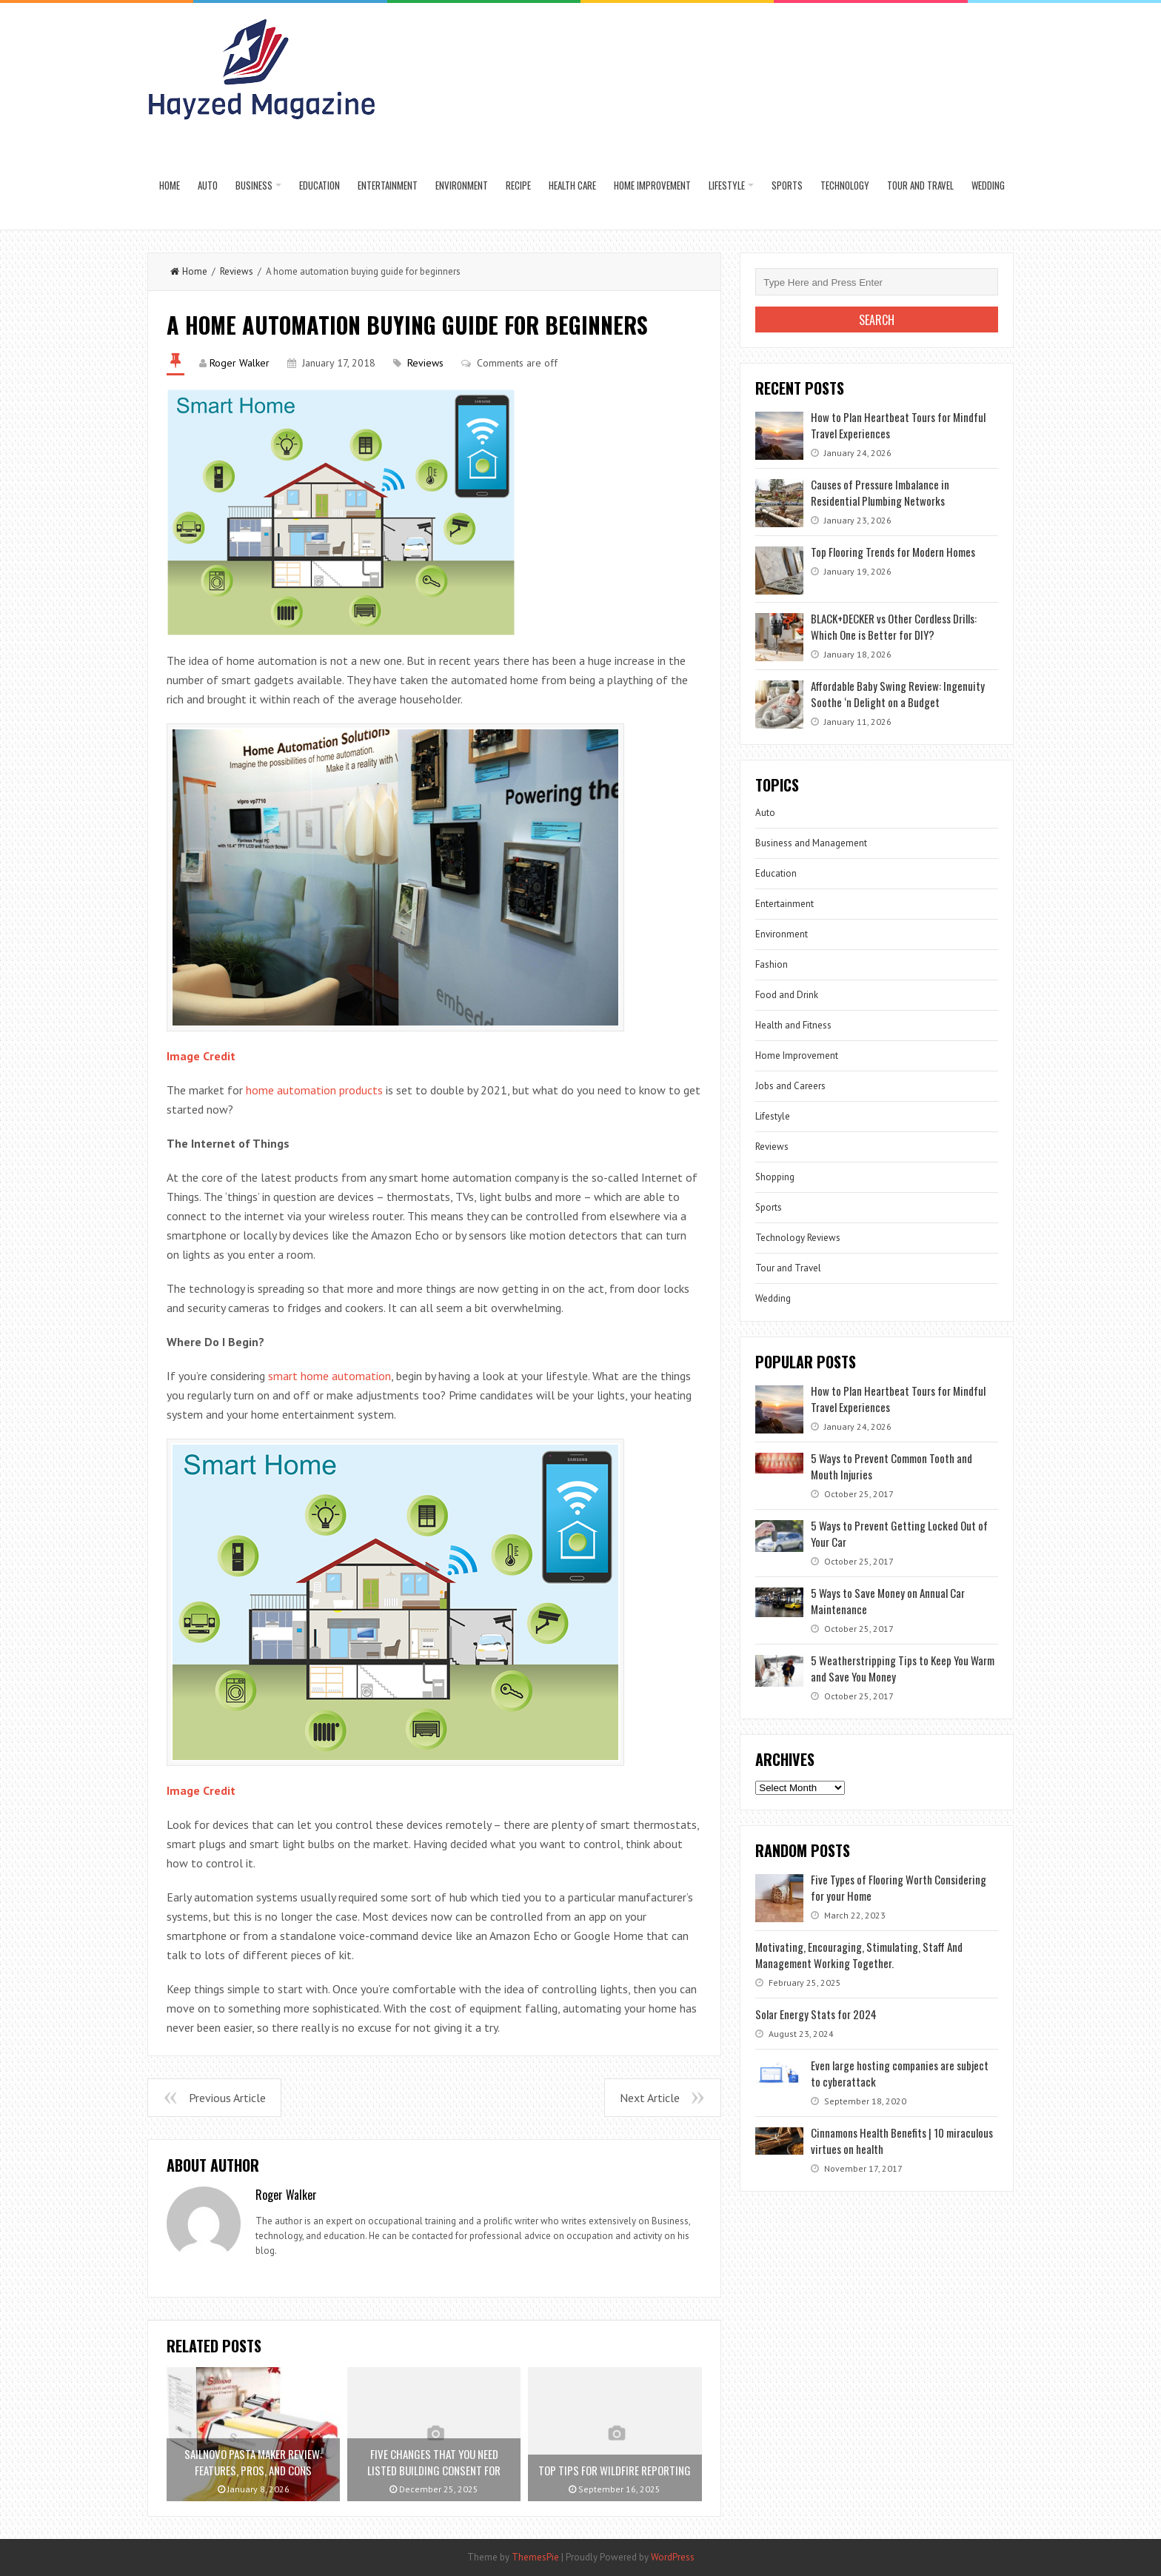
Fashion (771, 964)
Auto (208, 185)
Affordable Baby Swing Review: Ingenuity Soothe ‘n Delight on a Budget (898, 694)
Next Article (650, 2097)
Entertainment (388, 185)
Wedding (988, 185)
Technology (844, 185)
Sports (787, 185)
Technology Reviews (797, 1237)
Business (253, 185)
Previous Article (227, 2097)
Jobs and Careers (790, 1086)
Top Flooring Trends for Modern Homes (893, 551)
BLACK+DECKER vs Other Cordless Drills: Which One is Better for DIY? (894, 626)
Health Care (572, 185)
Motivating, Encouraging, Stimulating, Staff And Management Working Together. (859, 1954)
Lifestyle (727, 185)
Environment (461, 185)
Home (169, 185)
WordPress (673, 2557)
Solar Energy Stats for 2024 (816, 2014)
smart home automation (329, 1375)
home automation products (314, 1090)
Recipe (518, 185)
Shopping (774, 1177)
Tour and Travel (920, 185)
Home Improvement (652, 185)
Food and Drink (786, 994)
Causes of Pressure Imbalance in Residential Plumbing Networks (880, 492)
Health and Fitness (793, 1025)
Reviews (236, 271)
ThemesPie (535, 2557)
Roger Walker (240, 362)
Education (319, 185)
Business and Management (811, 843)
